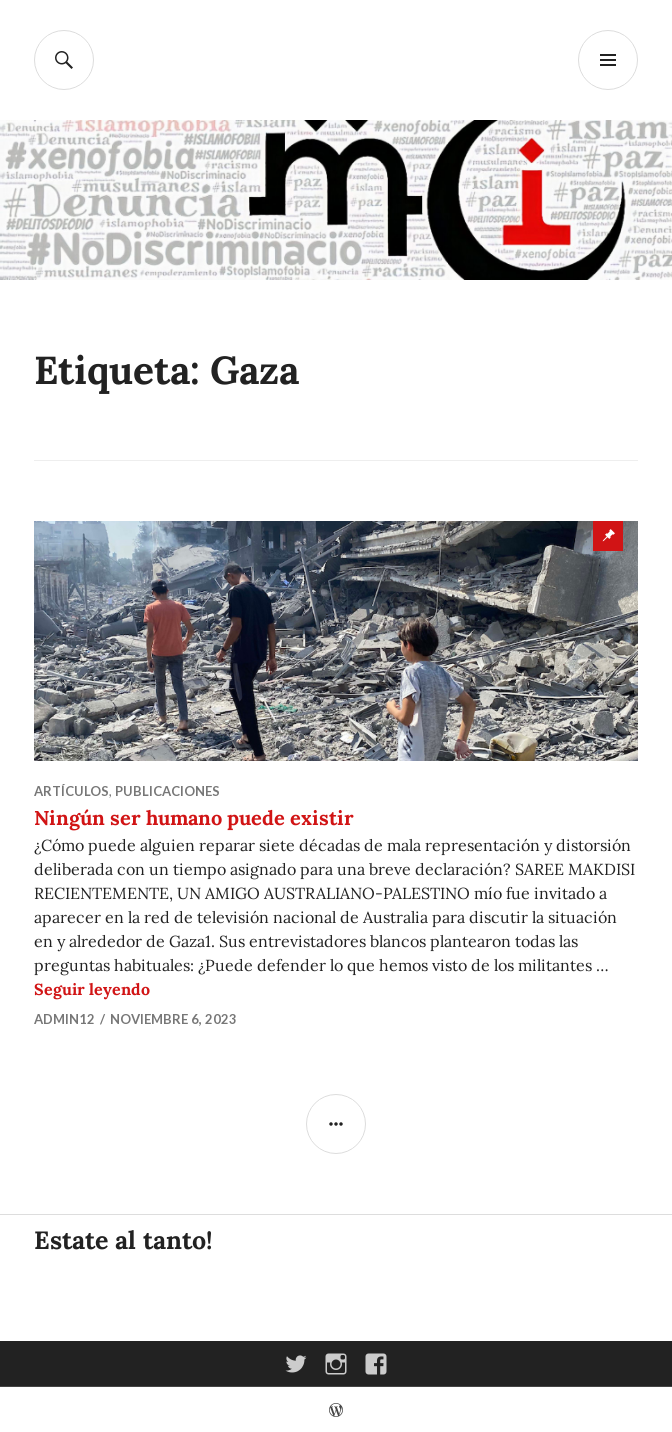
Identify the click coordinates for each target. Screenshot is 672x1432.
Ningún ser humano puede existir (194, 817)
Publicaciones (167, 791)
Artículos (71, 791)
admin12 (64, 1019)
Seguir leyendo (92, 989)
